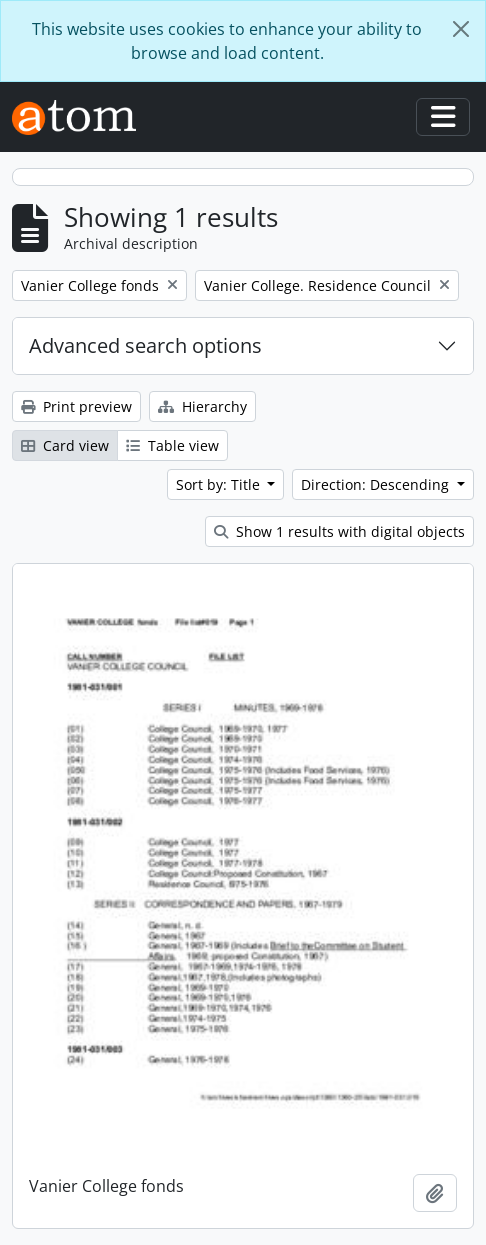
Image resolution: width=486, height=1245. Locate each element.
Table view (172, 445)
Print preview (76, 406)
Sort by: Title (220, 484)
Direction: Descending (377, 484)
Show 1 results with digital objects (339, 531)
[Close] (461, 29)
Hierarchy (202, 406)
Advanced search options (145, 345)
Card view (65, 445)
